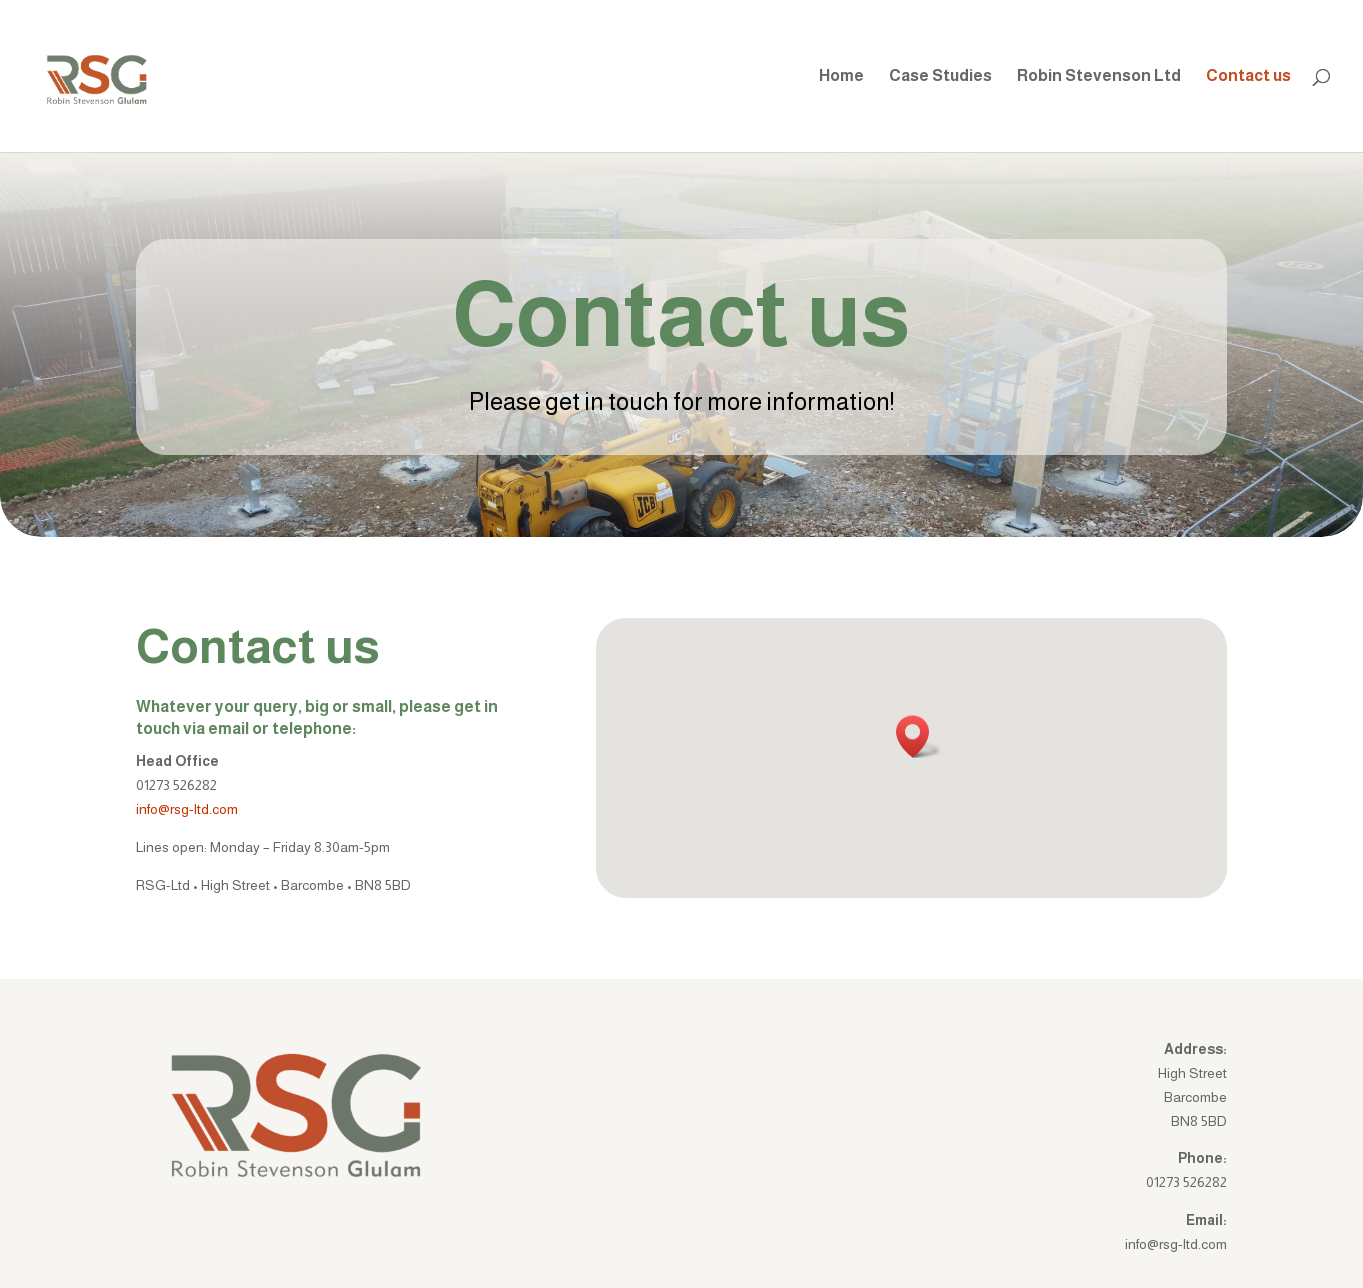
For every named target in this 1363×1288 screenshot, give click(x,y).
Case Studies (940, 76)
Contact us (1248, 76)
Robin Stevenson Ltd (1099, 76)
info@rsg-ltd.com (187, 809)
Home (841, 76)
